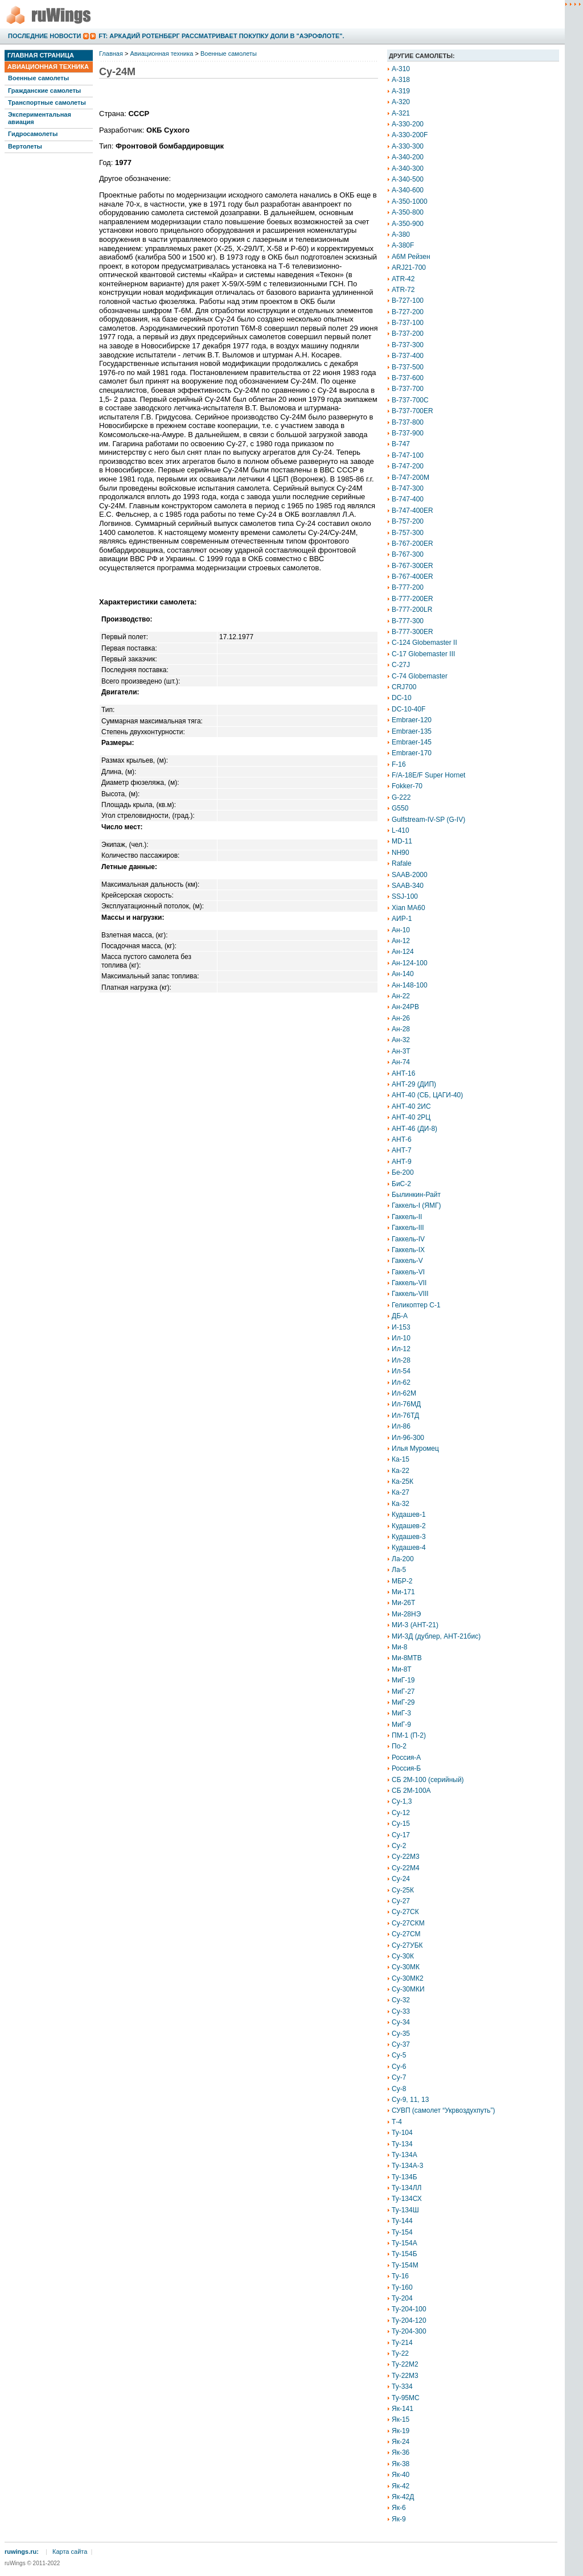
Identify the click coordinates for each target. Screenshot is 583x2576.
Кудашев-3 (409, 1537)
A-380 (401, 234)
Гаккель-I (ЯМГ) (416, 1205)
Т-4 (397, 2122)
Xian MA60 (408, 908)
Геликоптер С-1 (416, 1305)
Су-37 (401, 2044)
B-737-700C (410, 400)
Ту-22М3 (405, 2376)
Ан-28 (401, 1029)
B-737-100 (408, 323)
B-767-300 (408, 554)
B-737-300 (408, 345)
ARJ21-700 (409, 267)
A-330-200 (408, 124)
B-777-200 (408, 587)
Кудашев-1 (409, 1515)
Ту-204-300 (409, 2331)
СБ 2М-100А (411, 1791)
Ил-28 (401, 1360)
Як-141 (402, 2409)
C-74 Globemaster (419, 676)
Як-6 (399, 2508)
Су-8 (399, 2089)
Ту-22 (400, 2353)
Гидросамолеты (33, 133)
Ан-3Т (401, 1051)
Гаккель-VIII (410, 1294)
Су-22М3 (406, 1857)
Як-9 (399, 2519)
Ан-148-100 (410, 985)
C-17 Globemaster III (423, 654)
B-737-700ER (412, 411)
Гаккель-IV (408, 1239)
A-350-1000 (410, 201)
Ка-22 (400, 1471)
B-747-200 (408, 466)
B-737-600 (408, 378)
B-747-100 (408, 455)
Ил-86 (401, 1426)
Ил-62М (404, 1393)
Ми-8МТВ (407, 1658)
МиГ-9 (401, 1725)
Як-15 (400, 2419)
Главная (111, 53)
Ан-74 (401, 1062)
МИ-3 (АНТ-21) (415, 1625)
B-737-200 (408, 334)
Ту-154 (402, 2232)
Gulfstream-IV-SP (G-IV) (428, 820)
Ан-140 (403, 974)
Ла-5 (399, 1570)
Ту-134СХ (407, 2199)
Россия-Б (406, 1768)
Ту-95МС (406, 2398)
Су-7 (399, 2077)
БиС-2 (401, 1184)
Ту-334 (402, 2386)
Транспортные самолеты (47, 102)
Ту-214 (402, 2343)
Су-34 (401, 2022)
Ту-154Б (404, 2254)
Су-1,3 (402, 1801)
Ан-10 (401, 930)
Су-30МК (406, 1967)
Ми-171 (403, 1592)
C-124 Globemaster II (424, 643)
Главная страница (40, 55)
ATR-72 (403, 290)
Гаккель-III (408, 1228)
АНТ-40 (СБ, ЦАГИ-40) (427, 1095)
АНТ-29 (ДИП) (414, 1084)
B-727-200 (408, 312)
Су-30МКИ (408, 1989)
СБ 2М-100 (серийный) (428, 1780)
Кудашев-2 (409, 1526)
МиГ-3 (401, 1713)
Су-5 (399, 2055)
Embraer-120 (412, 720)
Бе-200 (403, 1172)
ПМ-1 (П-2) (409, 1735)
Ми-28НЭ (406, 1614)
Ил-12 (401, 1349)
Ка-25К (402, 1481)
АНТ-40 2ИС (411, 1106)
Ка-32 (400, 1504)
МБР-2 (402, 1581)
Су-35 (401, 2034)
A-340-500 (408, 179)
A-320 (401, 102)
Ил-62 (401, 1382)
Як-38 (400, 2464)
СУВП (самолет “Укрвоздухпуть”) (443, 2110)
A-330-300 (408, 146)
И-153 (401, 1327)
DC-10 (402, 698)
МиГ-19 (403, 1680)
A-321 (401, 113)
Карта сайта (69, 2551)
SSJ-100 (405, 896)
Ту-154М (405, 2265)
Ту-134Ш (405, 2210)
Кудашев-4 (409, 1548)
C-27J (401, 665)
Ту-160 (402, 2287)
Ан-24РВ (405, 1007)
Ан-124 (403, 952)
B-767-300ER (412, 566)
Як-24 (400, 2442)
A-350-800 (408, 212)
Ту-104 (402, 2133)
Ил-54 (401, 1371)
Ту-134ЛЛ (406, 2188)
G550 (400, 808)
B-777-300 (408, 621)
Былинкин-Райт (416, 1195)
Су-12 (401, 1813)
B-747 (401, 444)
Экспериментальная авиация (39, 118)
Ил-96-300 (408, 1438)
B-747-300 (408, 488)
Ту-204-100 (409, 2309)
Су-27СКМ (408, 1923)
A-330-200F (410, 135)
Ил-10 (401, 1338)
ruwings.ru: (22, 2551)
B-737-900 (408, 433)
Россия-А (406, 1758)
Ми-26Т (403, 1603)
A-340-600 (408, 190)
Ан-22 (401, 996)
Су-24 (401, 1879)
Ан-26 (401, 1018)
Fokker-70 (407, 786)
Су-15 (401, 1824)
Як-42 (400, 2486)
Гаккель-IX (408, 1250)
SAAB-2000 (410, 875)
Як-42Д (403, 2497)
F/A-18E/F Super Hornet (428, 775)
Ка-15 (400, 1459)
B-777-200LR (412, 610)
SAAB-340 (408, 886)
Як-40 (400, 2475)
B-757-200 (408, 521)
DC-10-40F (408, 709)
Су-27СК (405, 1912)
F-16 (399, 764)
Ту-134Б (404, 2177)
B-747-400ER (412, 511)
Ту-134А (404, 2155)
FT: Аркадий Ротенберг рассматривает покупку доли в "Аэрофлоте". (221, 35)
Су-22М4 (406, 1868)
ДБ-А (400, 1316)
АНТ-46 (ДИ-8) (414, 1129)
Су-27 (401, 1901)
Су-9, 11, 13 (410, 2100)
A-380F (403, 245)
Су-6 (399, 2067)
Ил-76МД (406, 1404)
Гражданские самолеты (44, 90)
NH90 (400, 853)
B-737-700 (408, 389)
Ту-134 (402, 2144)
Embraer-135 (412, 731)
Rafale (402, 863)
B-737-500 (408, 367)
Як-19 (400, 2431)
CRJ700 (404, 687)
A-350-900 (408, 224)
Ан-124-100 (410, 963)
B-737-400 (408, 356)
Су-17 (401, 1835)
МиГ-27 (403, 1692)
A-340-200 (408, 157)
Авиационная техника (48, 66)
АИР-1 (402, 919)
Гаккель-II (407, 1217)
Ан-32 (401, 1040)
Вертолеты (25, 146)
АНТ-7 (402, 1150)
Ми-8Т (402, 1669)
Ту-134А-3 (407, 2166)
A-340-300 (408, 168)
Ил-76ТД (405, 1415)
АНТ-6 (402, 1139)
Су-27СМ (406, 1934)
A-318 (401, 80)
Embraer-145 (412, 742)
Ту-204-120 (409, 2320)
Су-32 (401, 2000)
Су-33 (401, 2011)
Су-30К (403, 1956)
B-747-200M (410, 478)
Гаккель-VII (409, 1283)
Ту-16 (400, 2276)
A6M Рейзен (411, 257)
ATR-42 (403, 279)
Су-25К (403, 1890)
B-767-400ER (412, 577)
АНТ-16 (403, 1073)
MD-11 (402, 841)
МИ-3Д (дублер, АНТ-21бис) (436, 1636)
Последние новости (44, 35)
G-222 (401, 797)
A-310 (401, 69)
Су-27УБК (407, 1945)
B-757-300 (408, 533)
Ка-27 (400, 1492)
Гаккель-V (407, 1261)
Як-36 (400, 2452)
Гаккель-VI (408, 1272)
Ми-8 (399, 1647)
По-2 (399, 1746)
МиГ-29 (403, 1702)
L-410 (400, 830)
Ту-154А (404, 2243)
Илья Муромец (415, 1448)
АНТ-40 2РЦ (411, 1117)
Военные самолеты (38, 78)
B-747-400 (408, 499)
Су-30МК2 (408, 1978)
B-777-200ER (412, 599)
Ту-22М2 (405, 2364)
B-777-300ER (412, 632)
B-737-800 (408, 422)
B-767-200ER (412, 544)
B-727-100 (408, 300)
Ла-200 (403, 1559)
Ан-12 (401, 941)
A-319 (401, 91)
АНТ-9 (402, 1162)
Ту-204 (402, 2298)
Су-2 (399, 1846)
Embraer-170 (412, 753)
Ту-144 (402, 2221)
